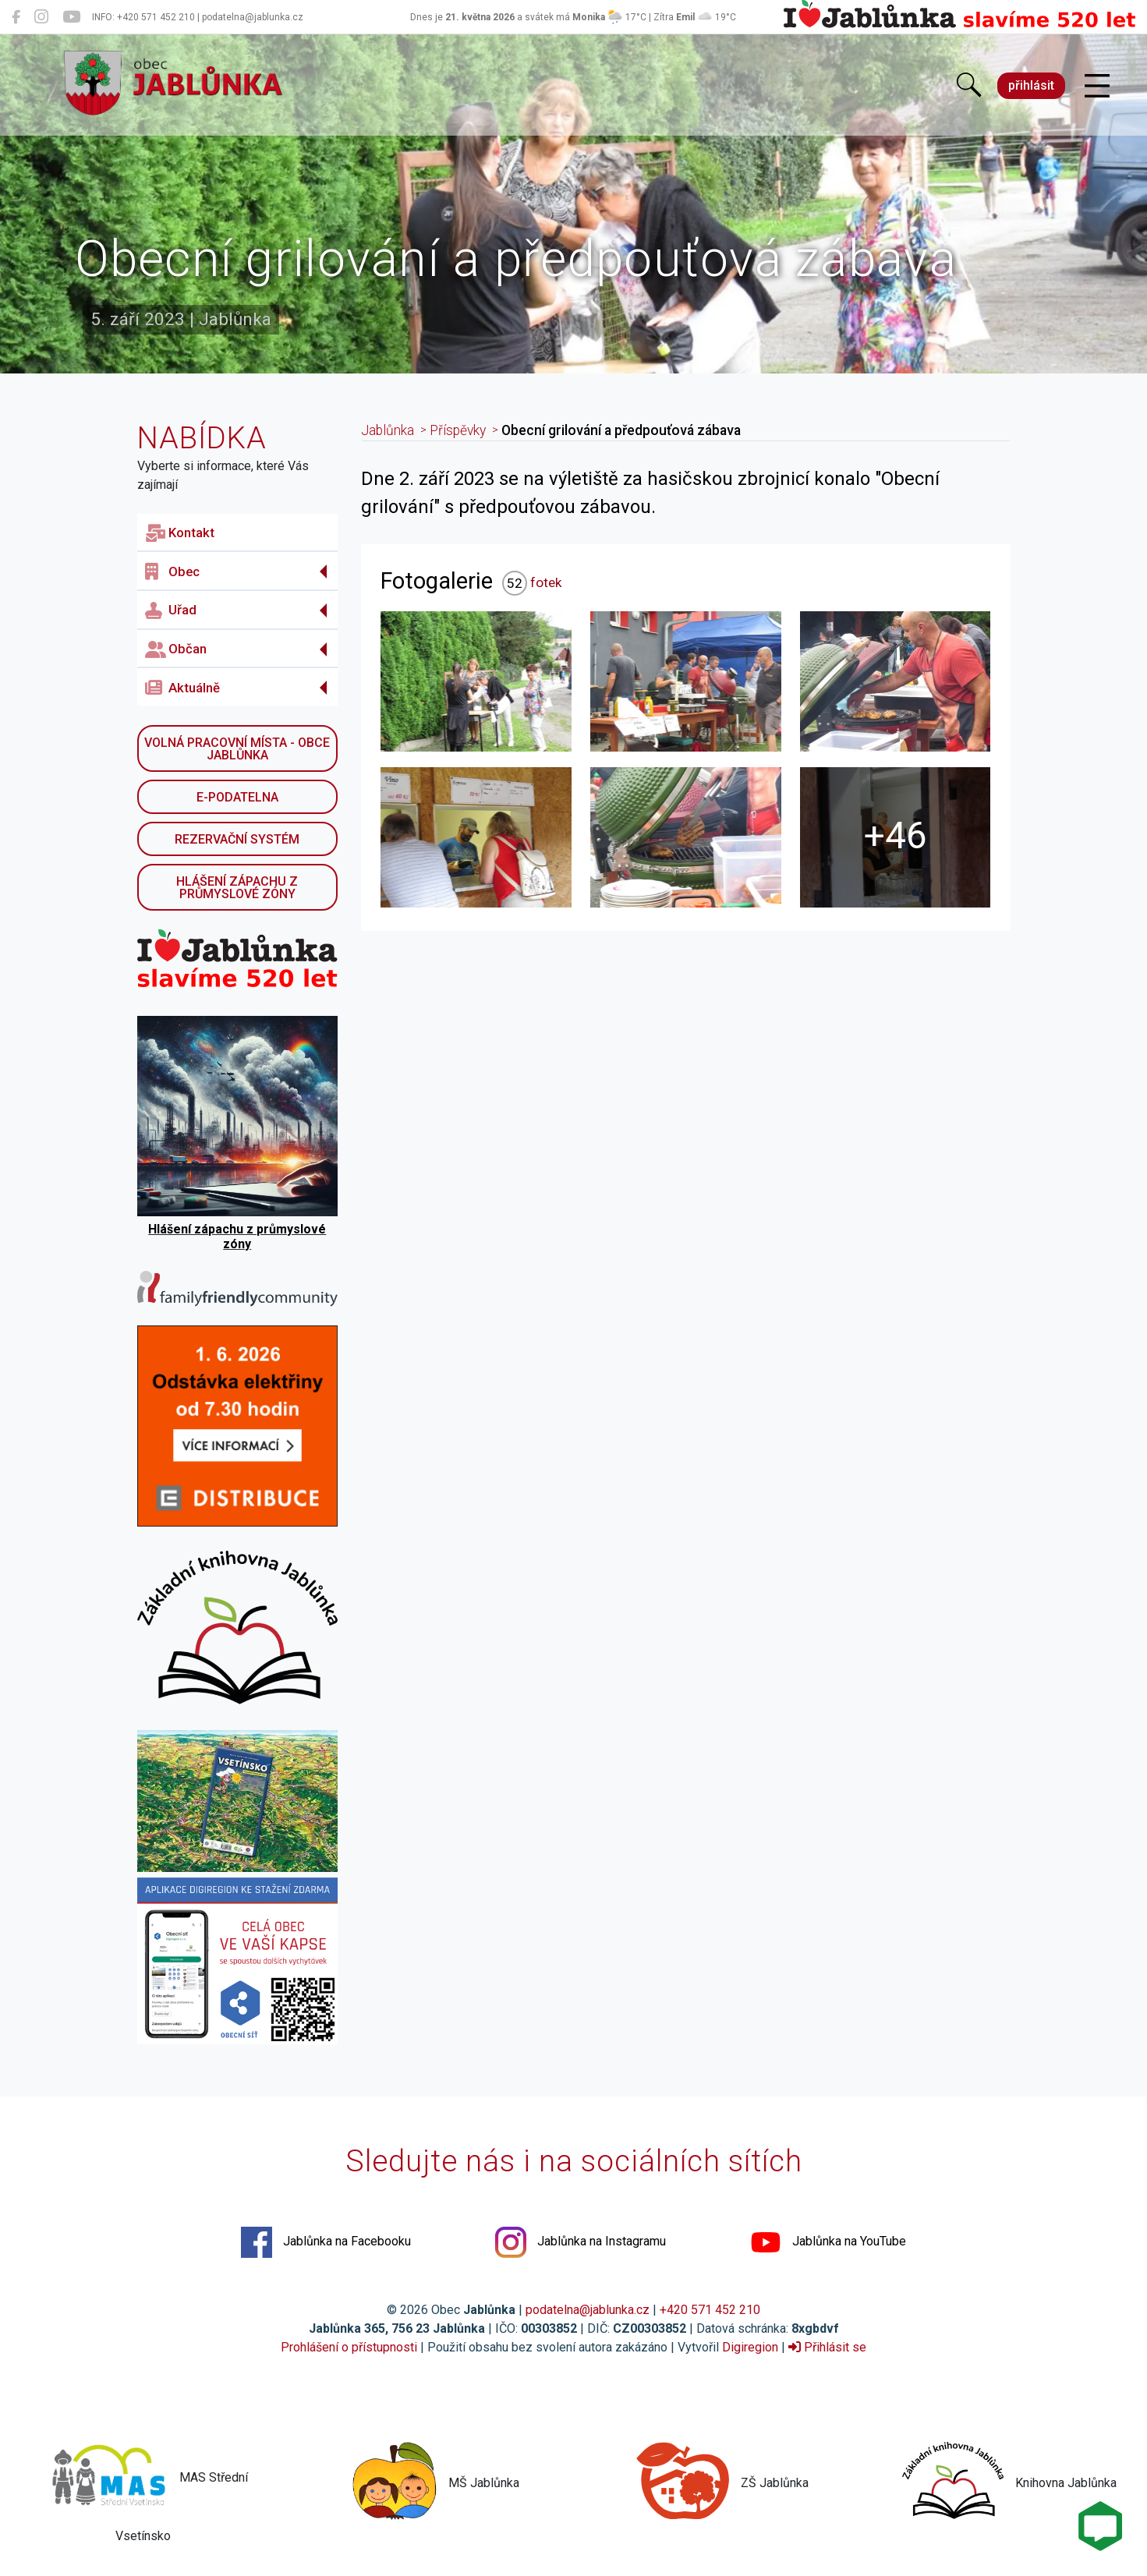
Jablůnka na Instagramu (580, 2242)
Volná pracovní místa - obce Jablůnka (237, 749)
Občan (176, 649)
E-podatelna (237, 797)
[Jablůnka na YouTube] (71, 17)
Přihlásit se (827, 2347)
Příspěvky (458, 430)
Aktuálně (182, 687)
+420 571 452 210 (710, 2309)
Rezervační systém (237, 839)
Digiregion (750, 2347)
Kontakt (179, 533)
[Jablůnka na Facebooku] (16, 17)
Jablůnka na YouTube (828, 2242)
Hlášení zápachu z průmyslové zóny (237, 887)
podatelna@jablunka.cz (588, 2309)
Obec (172, 571)
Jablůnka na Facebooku (326, 2242)
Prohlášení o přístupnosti (349, 2347)
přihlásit (1031, 85)
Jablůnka (387, 430)
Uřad (170, 610)
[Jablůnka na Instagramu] (41, 17)
